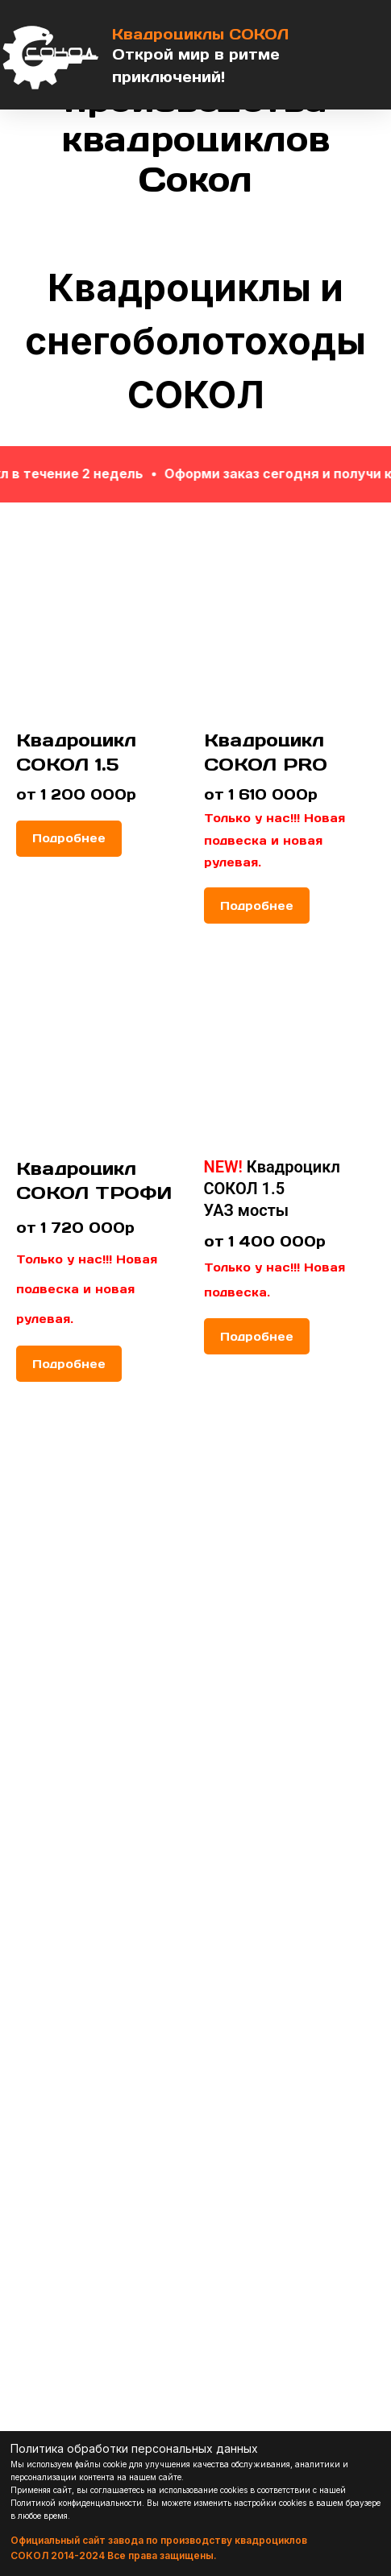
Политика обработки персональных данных (134, 2448)
